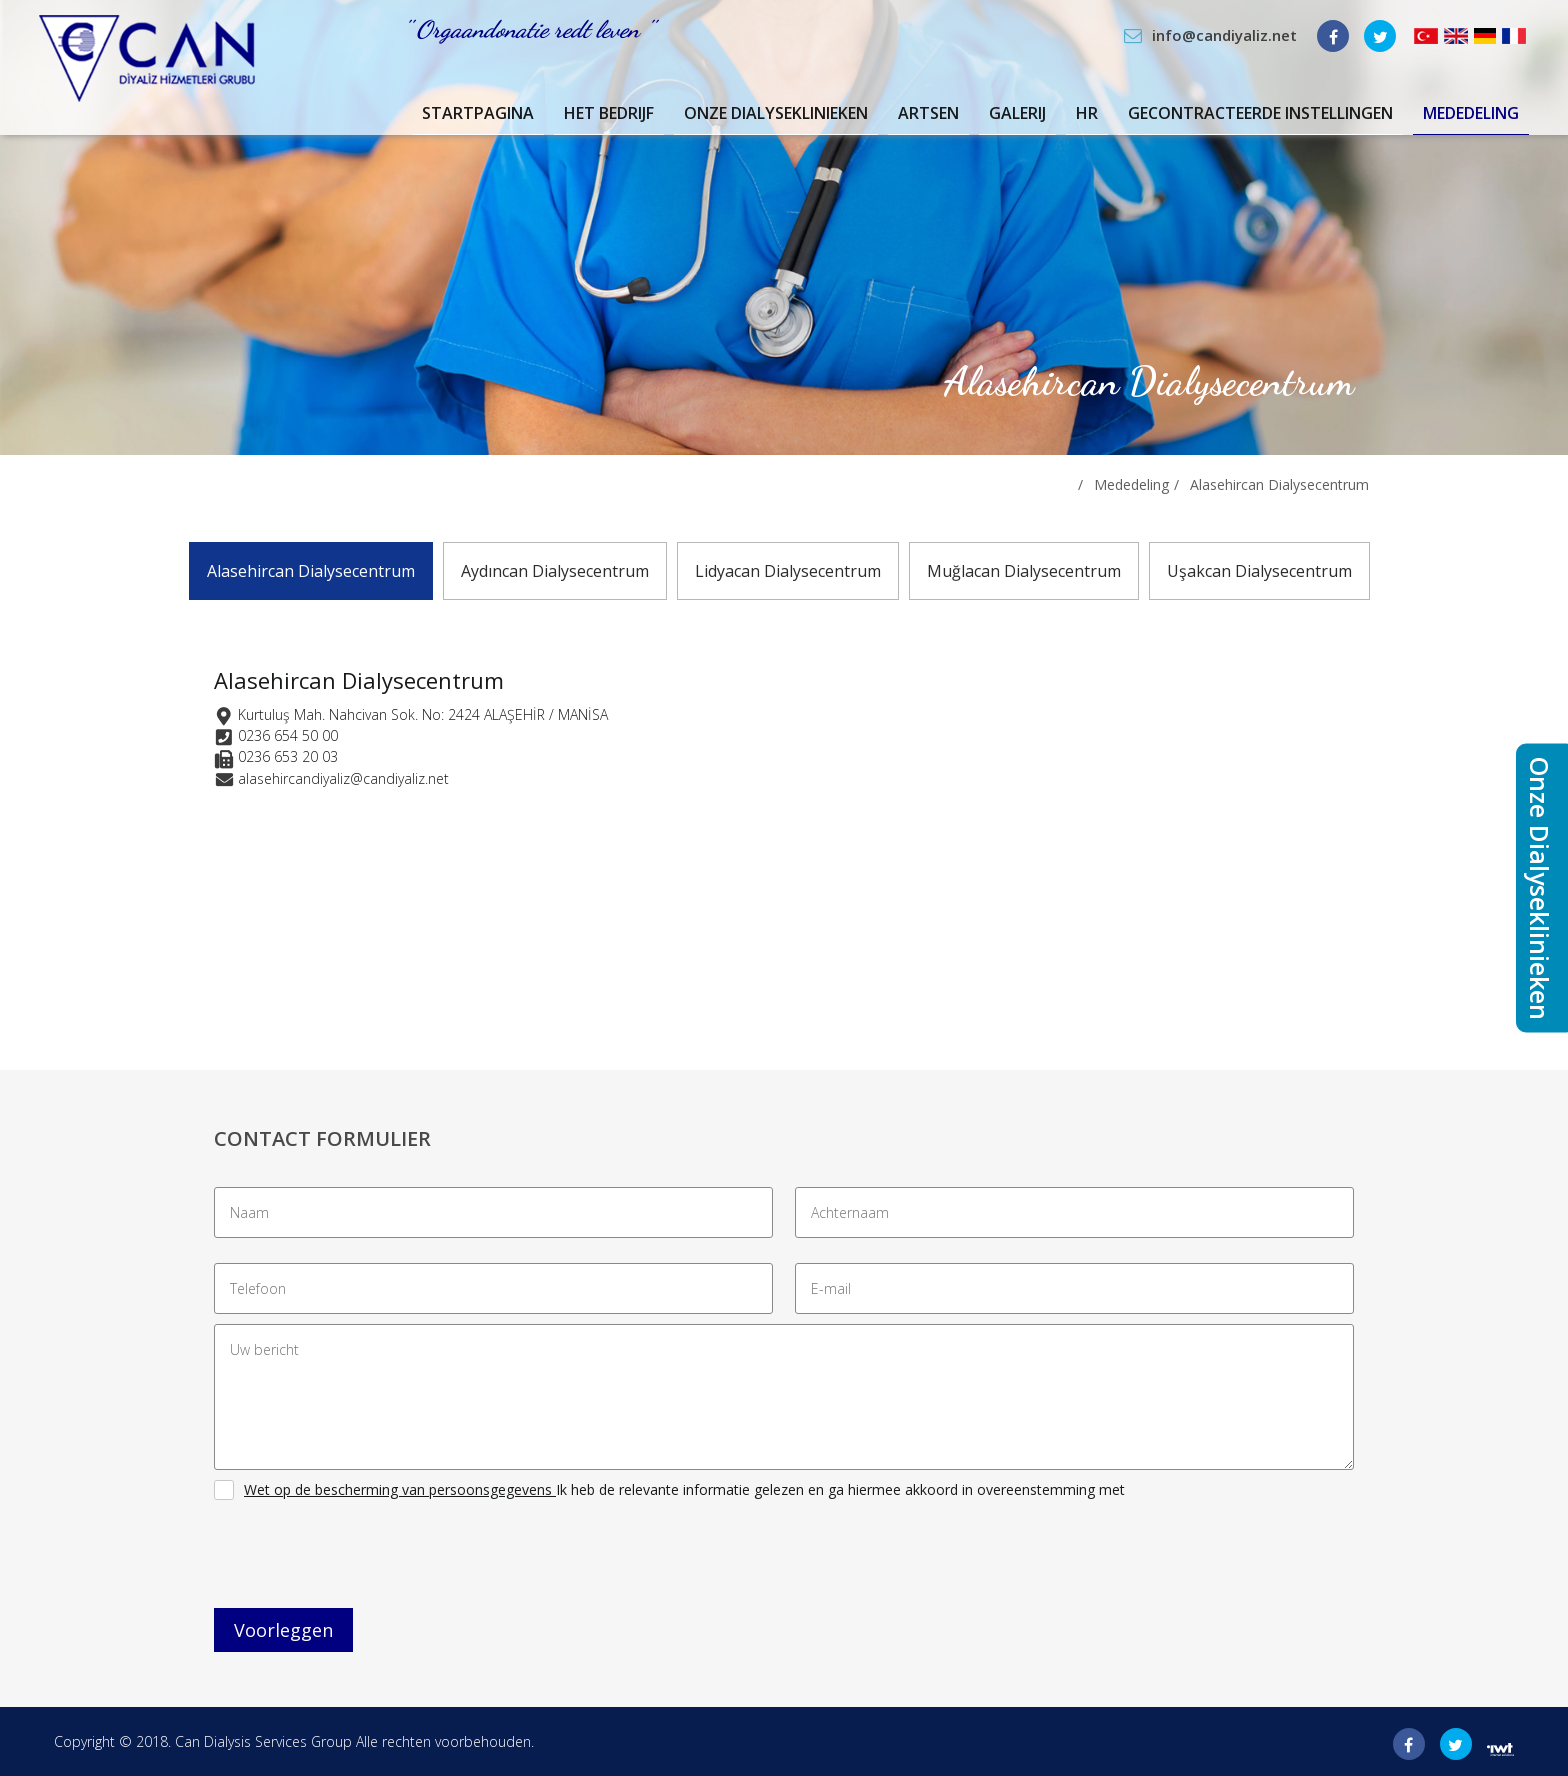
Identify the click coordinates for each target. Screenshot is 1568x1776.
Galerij (1017, 113)
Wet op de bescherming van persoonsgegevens (398, 1489)
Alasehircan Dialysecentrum (1279, 484)
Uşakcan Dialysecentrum (1259, 571)
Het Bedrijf (609, 113)
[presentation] (366, 1559)
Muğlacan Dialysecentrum (1024, 571)
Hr (1087, 113)
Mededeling (1471, 113)
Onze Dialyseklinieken (776, 113)
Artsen (928, 113)
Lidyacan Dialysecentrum (788, 571)
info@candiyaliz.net (1224, 35)
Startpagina (478, 113)
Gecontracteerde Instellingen (1260, 113)
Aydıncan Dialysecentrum (555, 571)
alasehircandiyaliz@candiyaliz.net (343, 778)
